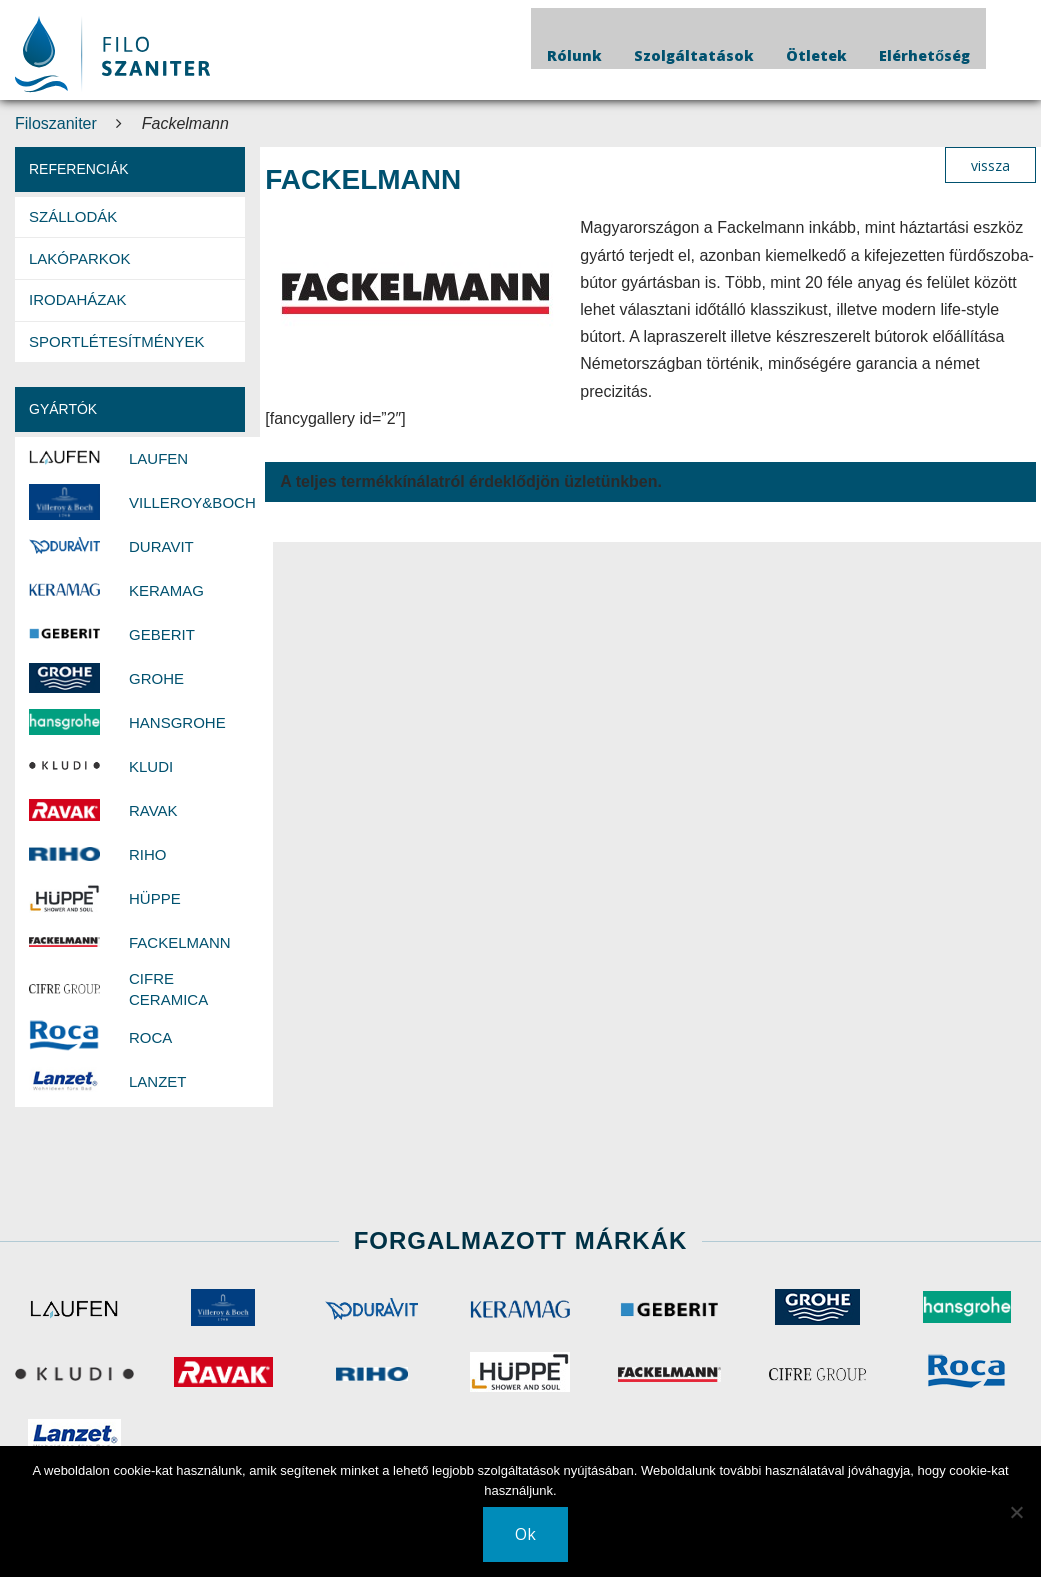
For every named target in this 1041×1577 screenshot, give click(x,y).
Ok (525, 1534)
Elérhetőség (924, 55)
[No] (1016, 1512)
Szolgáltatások (694, 55)
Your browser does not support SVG (112, 54)
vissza (990, 165)
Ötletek (816, 55)
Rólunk (574, 55)
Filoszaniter (56, 123)
